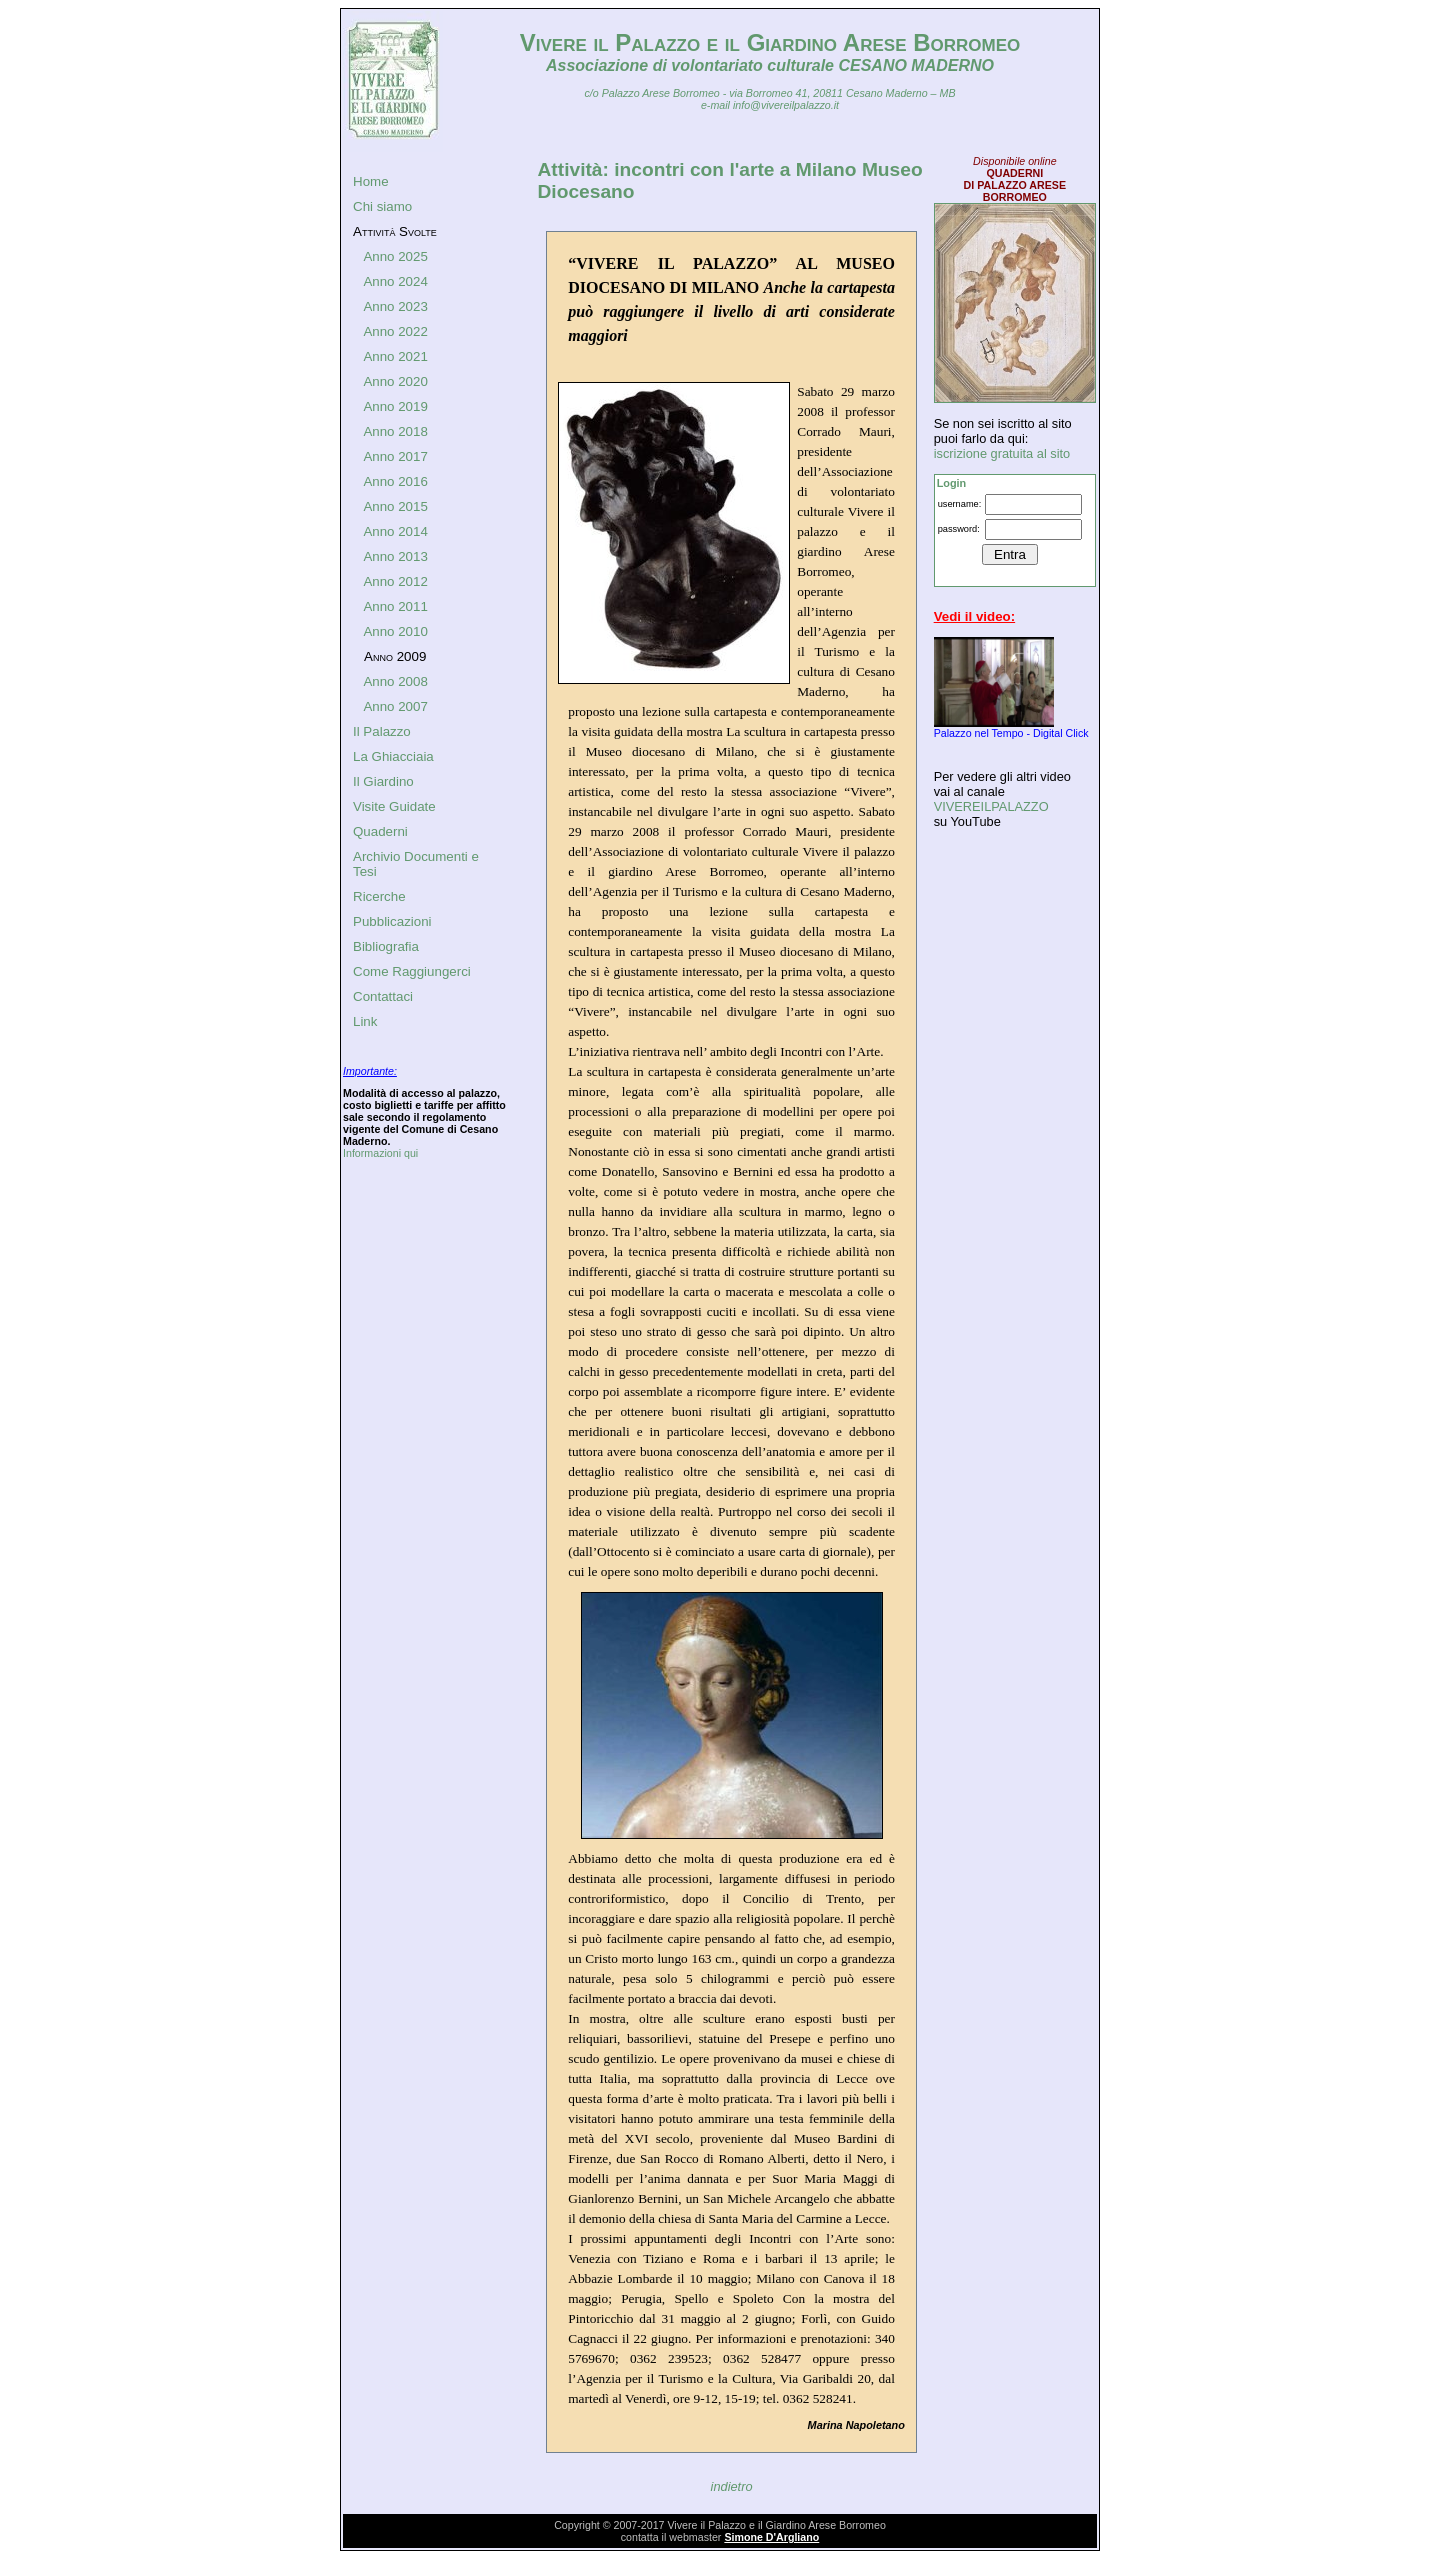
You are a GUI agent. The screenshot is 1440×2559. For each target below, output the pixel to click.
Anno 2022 (395, 331)
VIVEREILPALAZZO (991, 806)
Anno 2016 (395, 481)
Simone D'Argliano (771, 2537)
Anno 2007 (395, 706)
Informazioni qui (380, 1153)
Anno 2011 (395, 606)
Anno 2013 (395, 556)
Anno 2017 (395, 456)
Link (365, 1021)
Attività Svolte (395, 231)
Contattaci (383, 996)
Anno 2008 (395, 681)
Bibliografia (386, 946)
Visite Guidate (394, 806)
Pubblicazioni (392, 921)
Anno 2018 (395, 431)
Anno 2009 (395, 656)
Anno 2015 (395, 506)
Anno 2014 (395, 531)
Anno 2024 (395, 281)
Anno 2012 (395, 581)
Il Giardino (383, 781)
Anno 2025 (395, 256)
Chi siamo (382, 206)
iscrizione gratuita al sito (1002, 453)
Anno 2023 (395, 306)
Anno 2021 (395, 356)
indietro (732, 2486)
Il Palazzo (382, 731)
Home (371, 181)
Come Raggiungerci (412, 971)
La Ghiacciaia (393, 756)
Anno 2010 (395, 631)
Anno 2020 (395, 381)
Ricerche (379, 896)
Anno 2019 (395, 406)
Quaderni (380, 831)
